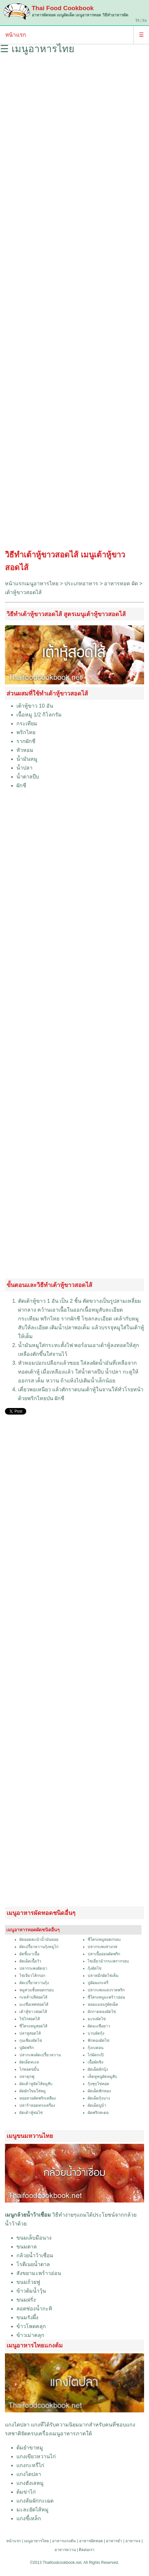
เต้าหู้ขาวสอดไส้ (23, 592)
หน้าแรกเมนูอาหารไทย (31, 583)
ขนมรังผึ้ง (27, 2317)
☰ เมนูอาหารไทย (37, 48)
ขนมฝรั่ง (26, 2300)
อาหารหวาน (65, 2549)
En (144, 20)
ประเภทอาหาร (81, 583)
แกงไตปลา (17, 2424)
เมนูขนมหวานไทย (30, 2136)
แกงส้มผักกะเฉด (34, 2501)
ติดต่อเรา (87, 2549)
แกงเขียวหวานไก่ (36, 2456)
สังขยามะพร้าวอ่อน (38, 2273)
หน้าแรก (15, 35)
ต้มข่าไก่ (26, 2492)
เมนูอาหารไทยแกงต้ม (35, 2345)
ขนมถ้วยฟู (28, 2282)
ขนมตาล (26, 2246)
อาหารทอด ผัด (121, 583)
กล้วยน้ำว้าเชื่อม (34, 2255)
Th (137, 20)
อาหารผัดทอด (91, 2541)
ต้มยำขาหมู (29, 2447)
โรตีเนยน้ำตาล (33, 2264)
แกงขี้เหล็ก (28, 2518)
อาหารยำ (114, 2541)
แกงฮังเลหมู (30, 2483)
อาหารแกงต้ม (64, 2541)
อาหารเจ (132, 2541)
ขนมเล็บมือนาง (34, 2238)
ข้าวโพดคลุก (31, 2326)
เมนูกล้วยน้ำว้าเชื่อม (28, 2215)
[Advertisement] (74, 304)
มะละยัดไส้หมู (32, 2509)
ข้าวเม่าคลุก (30, 2335)
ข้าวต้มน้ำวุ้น (31, 2291)
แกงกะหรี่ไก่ (30, 2465)
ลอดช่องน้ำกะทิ (34, 2308)
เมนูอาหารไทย (36, 2541)
